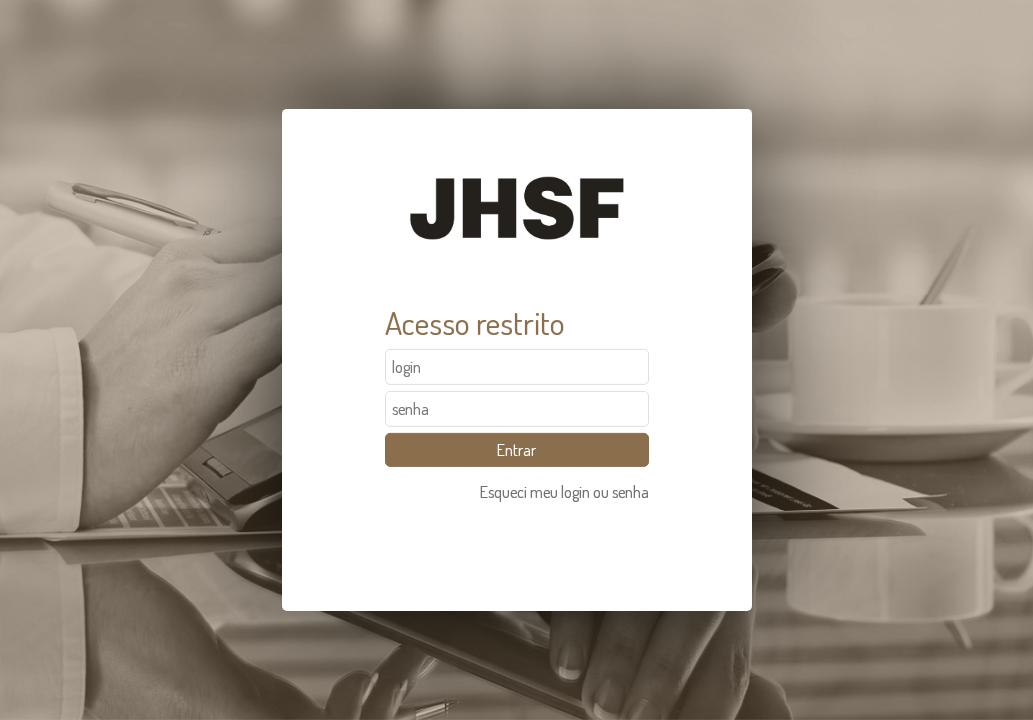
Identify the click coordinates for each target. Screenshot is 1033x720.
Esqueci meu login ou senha (564, 492)
